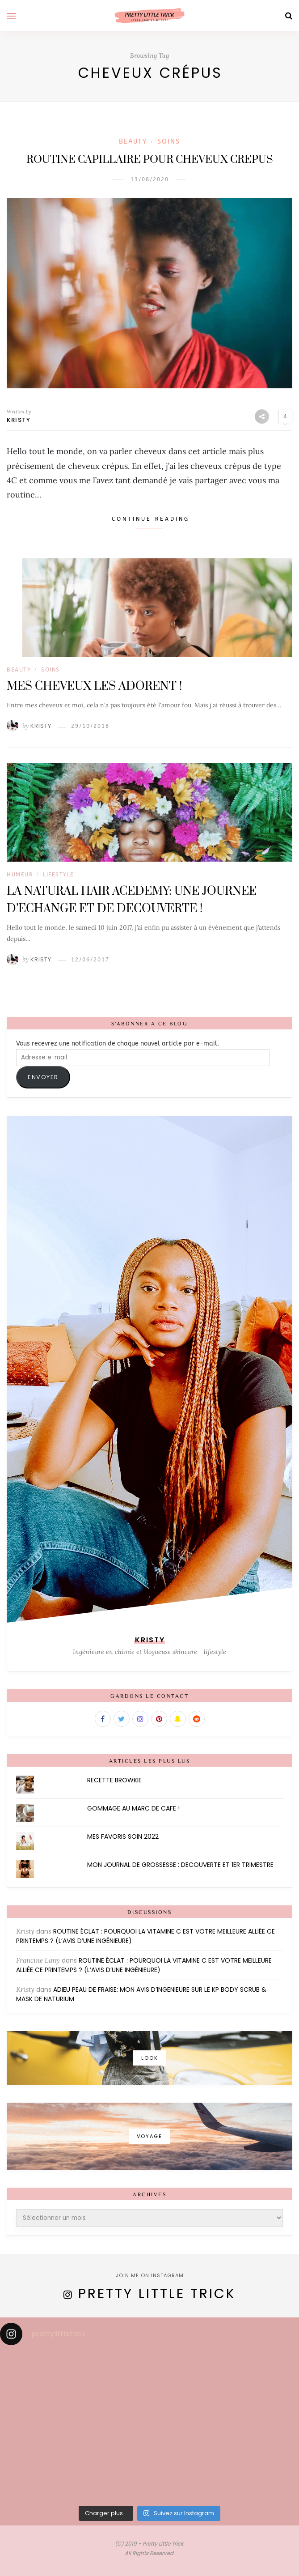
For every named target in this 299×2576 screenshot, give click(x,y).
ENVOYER (43, 1077)
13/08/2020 (150, 179)
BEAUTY (133, 141)
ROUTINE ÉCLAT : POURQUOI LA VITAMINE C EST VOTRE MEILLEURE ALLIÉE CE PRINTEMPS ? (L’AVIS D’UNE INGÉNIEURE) (144, 1965)
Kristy (18, 420)
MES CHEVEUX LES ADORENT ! (94, 686)
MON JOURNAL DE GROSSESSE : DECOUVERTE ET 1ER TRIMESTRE (180, 1864)
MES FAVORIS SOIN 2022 (123, 1836)
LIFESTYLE (58, 874)
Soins (168, 141)
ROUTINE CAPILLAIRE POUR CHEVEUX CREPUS (149, 159)
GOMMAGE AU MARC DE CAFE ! (133, 1808)
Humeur (20, 874)
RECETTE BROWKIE (114, 1780)
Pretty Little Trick (157, 2293)
